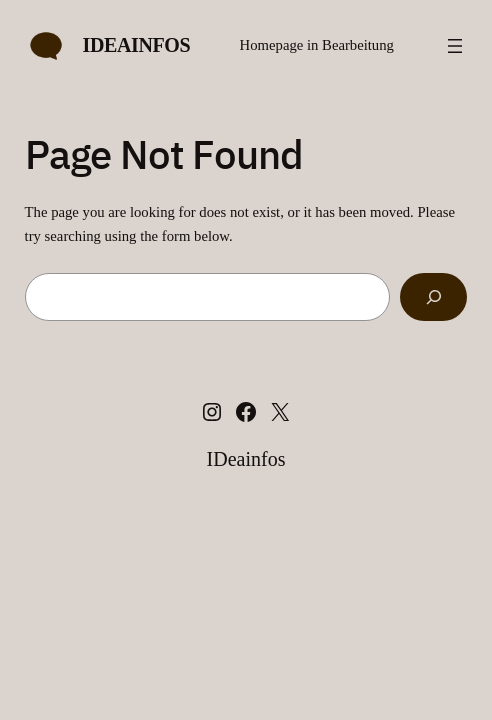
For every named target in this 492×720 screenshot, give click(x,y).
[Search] (433, 297)
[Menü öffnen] (455, 46)
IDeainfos (137, 45)
